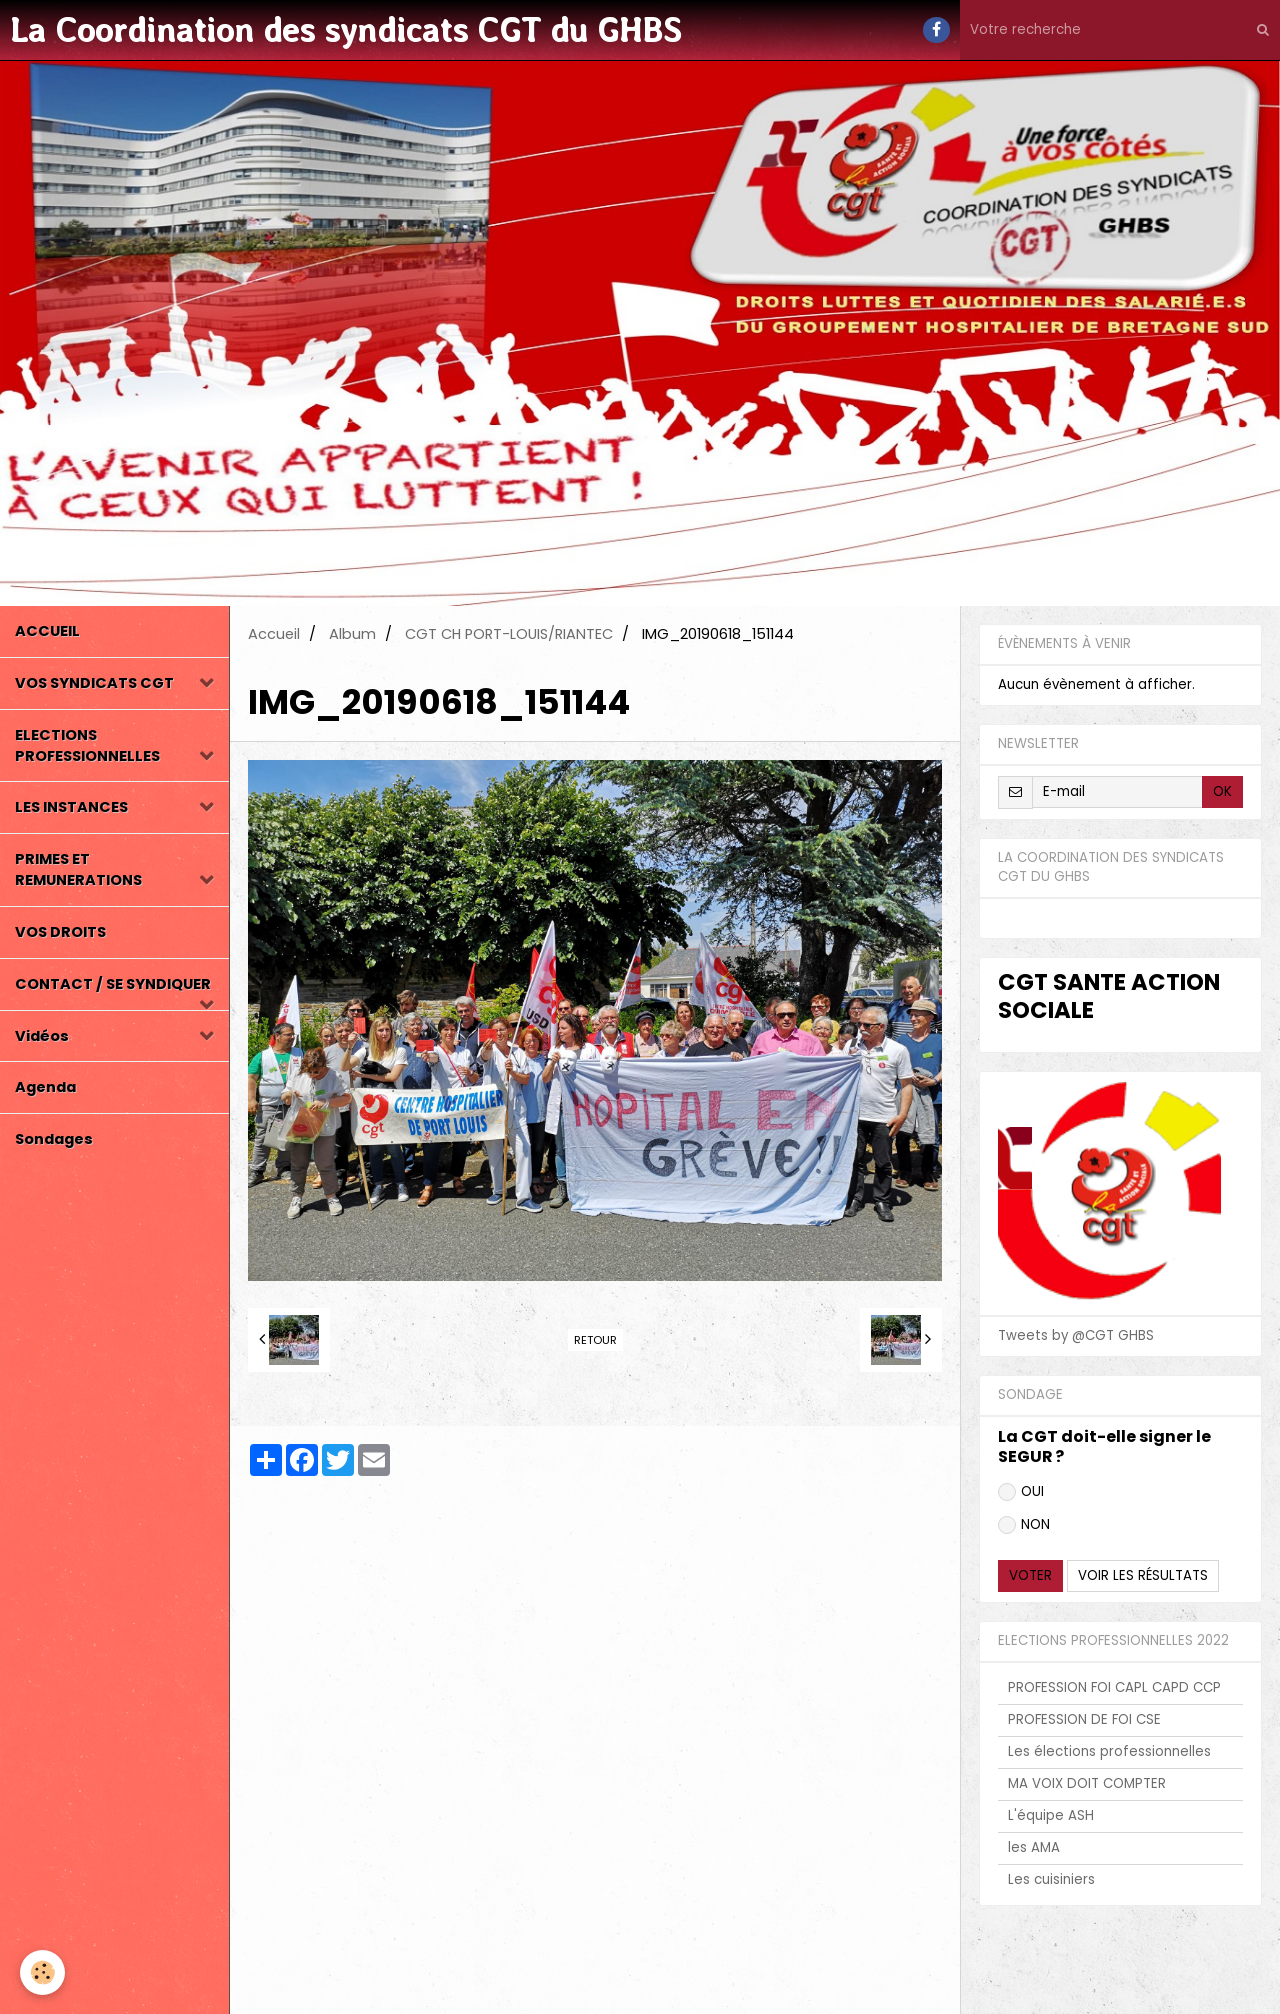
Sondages (54, 1139)
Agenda (45, 1087)
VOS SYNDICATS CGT (94, 683)
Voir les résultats (1143, 1575)
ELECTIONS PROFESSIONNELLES (87, 745)
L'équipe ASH (1051, 1815)
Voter (1030, 1575)
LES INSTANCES (71, 807)
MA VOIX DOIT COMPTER (1087, 1783)
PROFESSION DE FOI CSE (1084, 1719)
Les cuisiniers (1051, 1879)
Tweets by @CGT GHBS (1076, 1335)
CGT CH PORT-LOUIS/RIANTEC (509, 634)
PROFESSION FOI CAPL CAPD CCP (1114, 1687)
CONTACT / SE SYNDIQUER (113, 984)
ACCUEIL (47, 631)
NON (1024, 1524)
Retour (595, 1340)
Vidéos (42, 1036)
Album (352, 634)
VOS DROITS (60, 932)
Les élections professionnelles (1109, 1751)
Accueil (274, 634)
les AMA (1034, 1847)
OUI (1021, 1491)
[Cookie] (42, 1972)
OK (1222, 791)
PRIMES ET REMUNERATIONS (78, 869)
